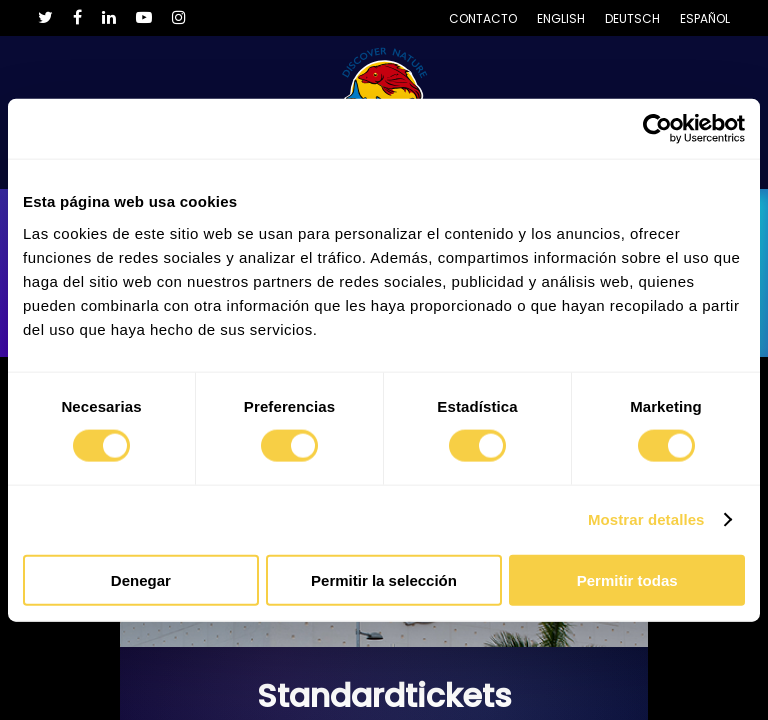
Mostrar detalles (646, 519)
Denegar (141, 579)
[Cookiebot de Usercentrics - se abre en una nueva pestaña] (657, 129)
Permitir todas (627, 579)
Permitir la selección (384, 579)
